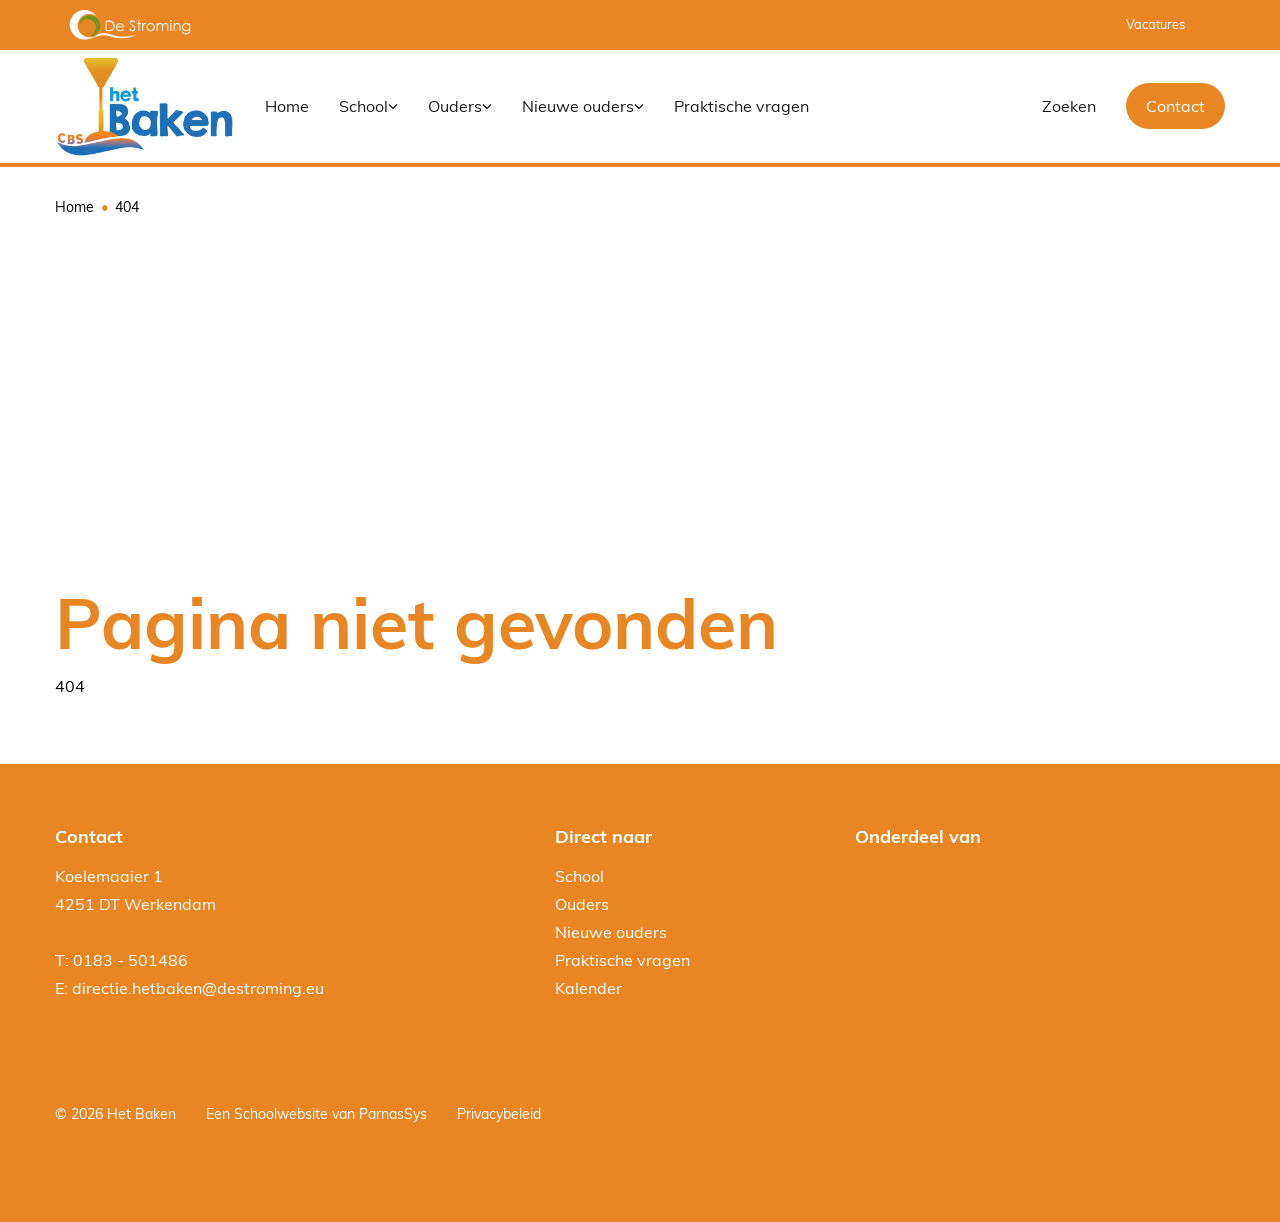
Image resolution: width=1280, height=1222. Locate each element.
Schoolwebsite (281, 1114)
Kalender (588, 988)
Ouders (582, 904)
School (579, 876)
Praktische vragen (622, 960)
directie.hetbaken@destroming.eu (198, 988)
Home (74, 207)
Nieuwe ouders (611, 932)
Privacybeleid (499, 1114)
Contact (1175, 106)
